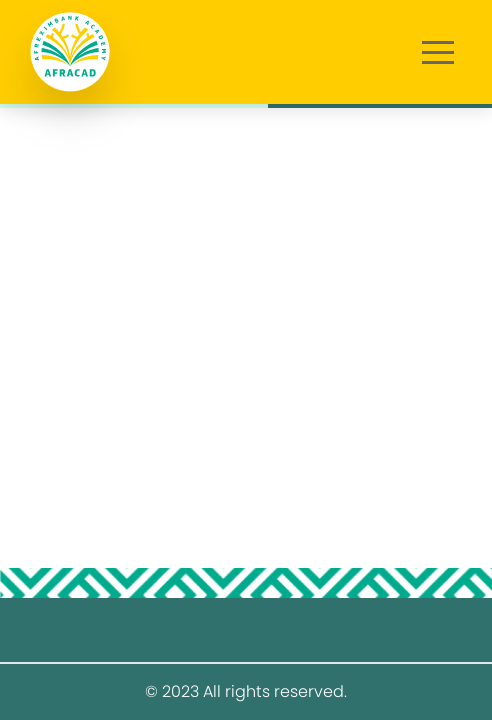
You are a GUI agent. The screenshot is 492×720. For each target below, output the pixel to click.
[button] (438, 52)
